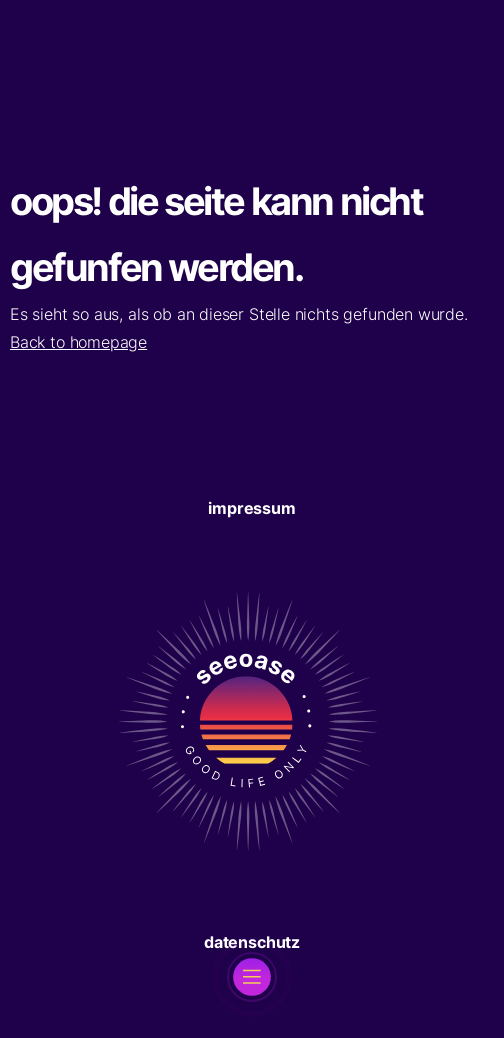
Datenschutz (252, 942)
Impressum (251, 508)
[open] (252, 977)
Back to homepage (78, 342)
